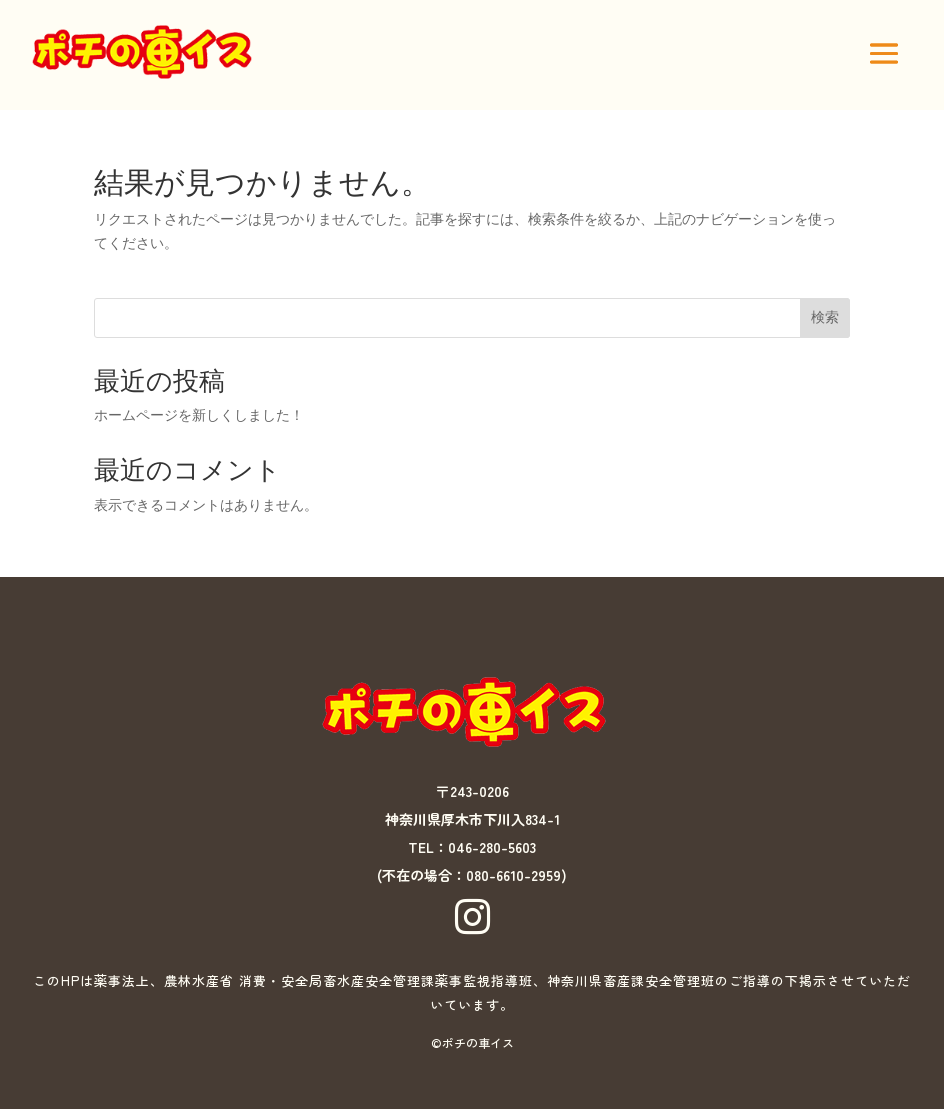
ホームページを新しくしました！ (199, 415)
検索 (825, 317)
